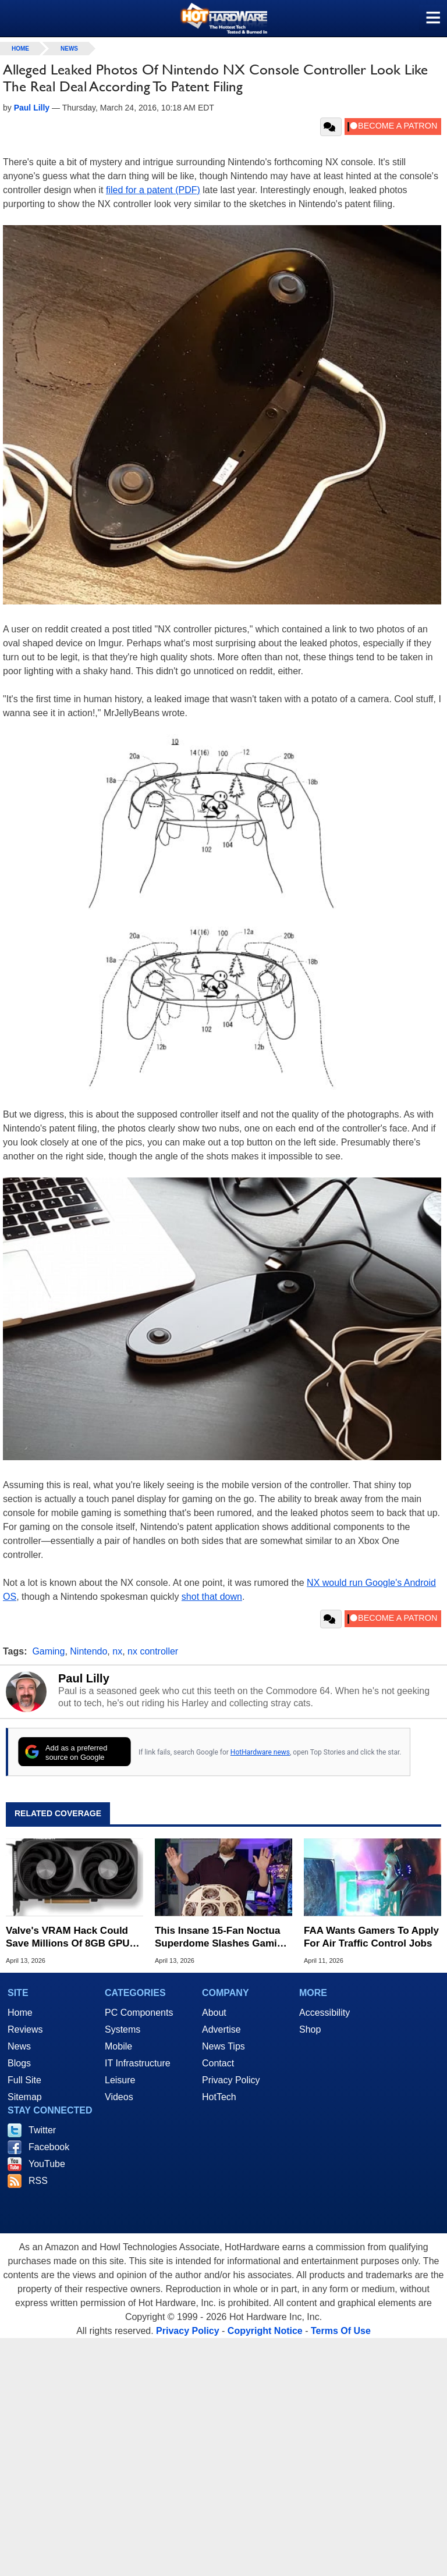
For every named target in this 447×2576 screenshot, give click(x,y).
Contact (218, 2063)
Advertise (221, 2029)
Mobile (118, 2046)
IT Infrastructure (138, 2063)
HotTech (219, 2097)
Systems (122, 2029)
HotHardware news (260, 1752)
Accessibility (324, 2013)
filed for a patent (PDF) (153, 190)
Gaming (48, 1651)
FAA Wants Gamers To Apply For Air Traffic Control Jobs (371, 1937)
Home (20, 2013)
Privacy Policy (231, 2080)
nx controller (152, 1651)
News (69, 48)
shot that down (212, 1597)
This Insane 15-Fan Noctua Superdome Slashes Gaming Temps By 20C (222, 1937)
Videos (119, 2097)
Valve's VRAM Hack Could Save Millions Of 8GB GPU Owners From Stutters (68, 1937)
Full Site (24, 2080)
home (20, 48)
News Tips (223, 2046)
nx (117, 1651)
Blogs (19, 2063)
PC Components (139, 2013)
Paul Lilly (83, 1678)
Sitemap (25, 2097)
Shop (310, 2029)
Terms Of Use (341, 2331)
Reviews (25, 2029)
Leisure (120, 2080)
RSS (38, 2181)
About (214, 2013)
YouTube (47, 2164)
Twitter (42, 2130)
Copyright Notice (265, 2331)
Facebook (49, 2147)
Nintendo (88, 1651)
